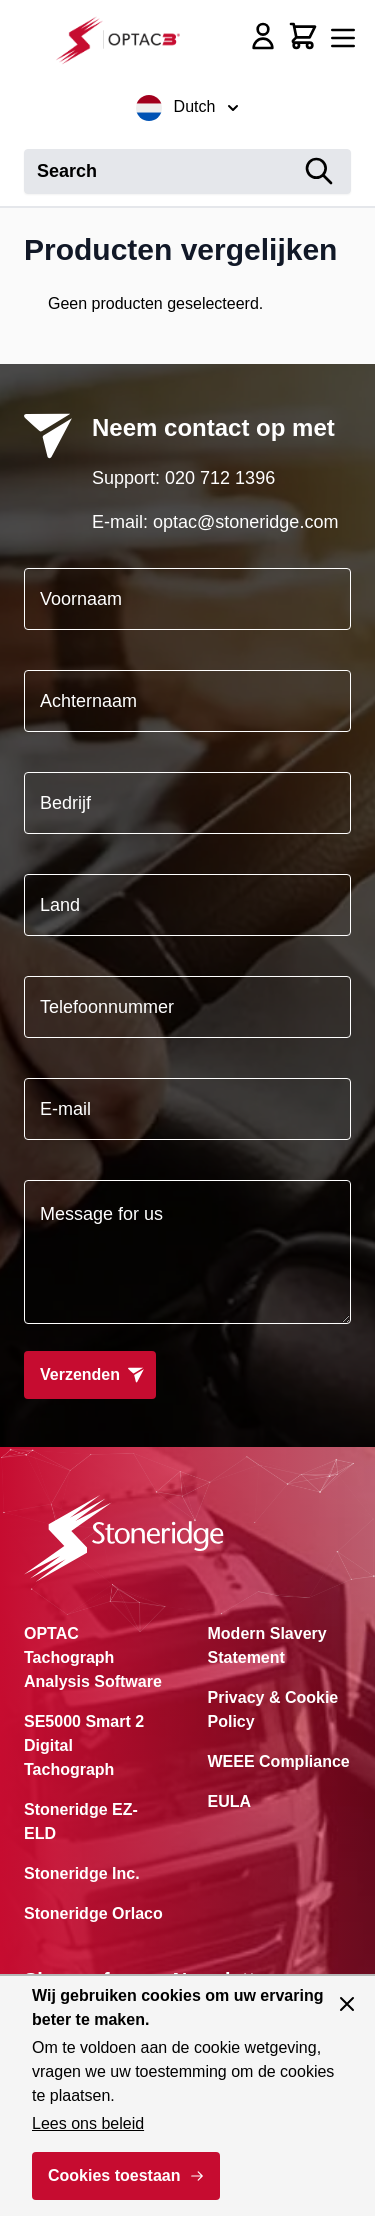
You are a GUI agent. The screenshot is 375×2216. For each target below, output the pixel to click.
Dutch (188, 108)
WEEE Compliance (279, 1761)
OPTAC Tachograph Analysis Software (93, 1657)
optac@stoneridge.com (245, 522)
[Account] (263, 36)
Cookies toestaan (114, 2175)
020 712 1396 (220, 478)
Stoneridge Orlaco (93, 1913)
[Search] (319, 171)
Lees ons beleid (88, 2123)
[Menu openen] (343, 38)
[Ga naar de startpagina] (124, 39)
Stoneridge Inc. (82, 1873)
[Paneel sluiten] (347, 2004)
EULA (230, 1801)
